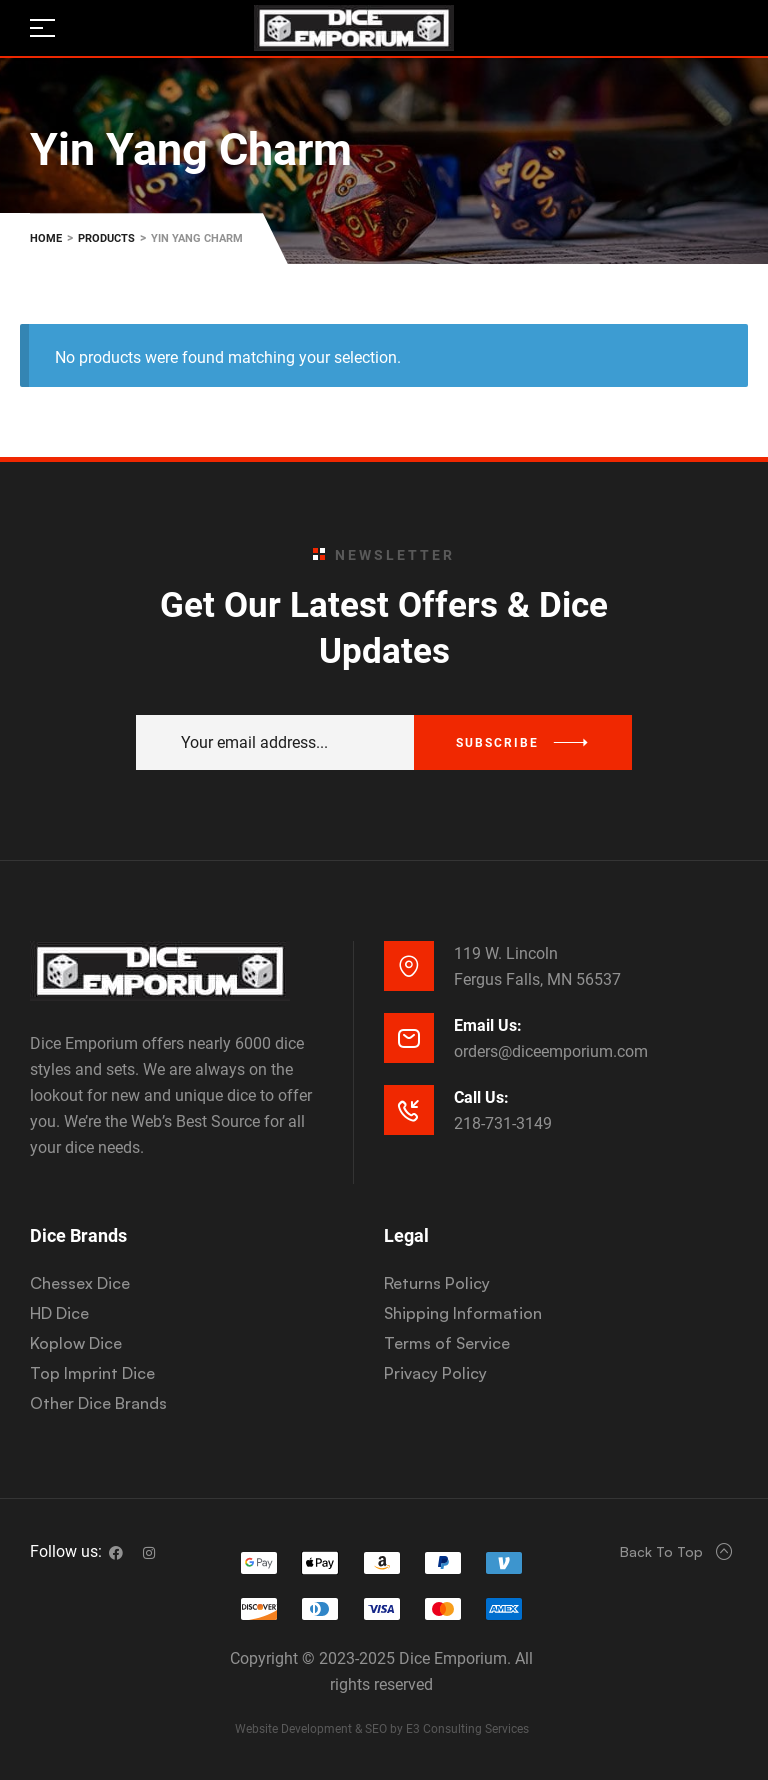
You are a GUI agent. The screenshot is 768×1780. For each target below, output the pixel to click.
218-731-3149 (503, 1123)
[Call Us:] (409, 1110)
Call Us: (481, 1097)
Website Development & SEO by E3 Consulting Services (382, 1729)
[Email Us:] (409, 1038)
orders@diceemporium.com (551, 1051)
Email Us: (488, 1025)
